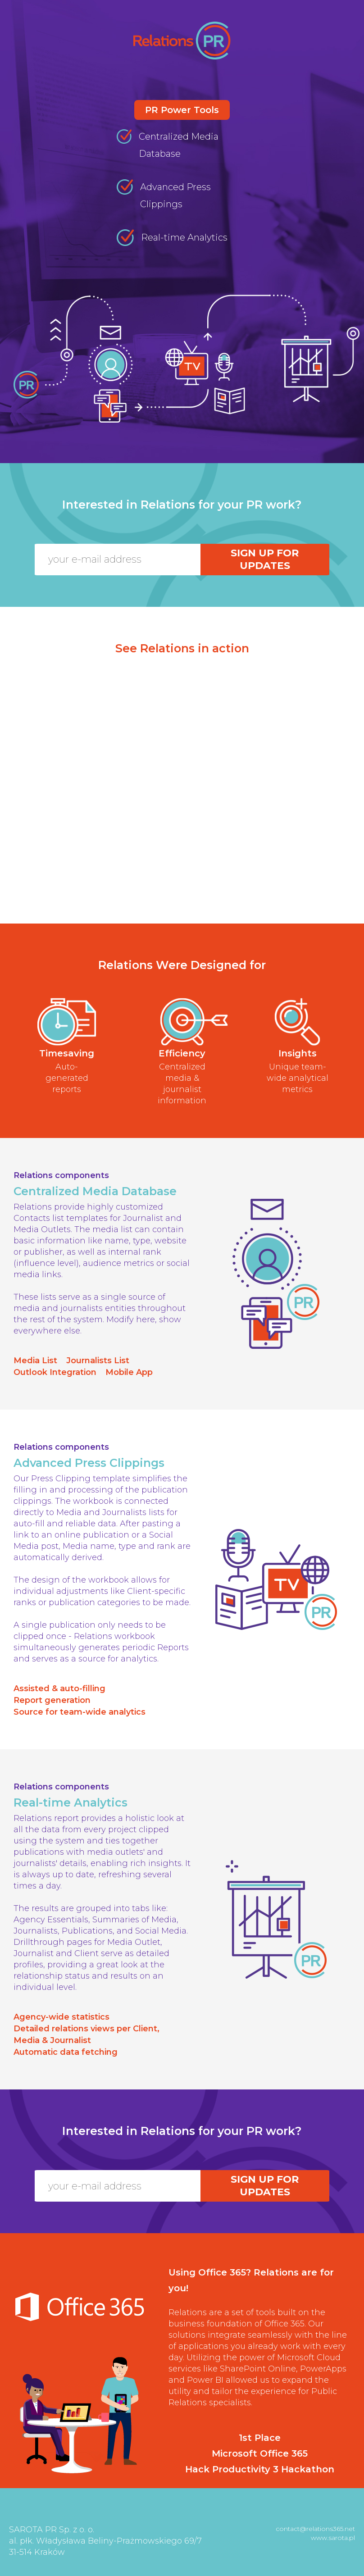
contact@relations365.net (315, 2529)
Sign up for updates (265, 559)
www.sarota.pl (333, 2538)
